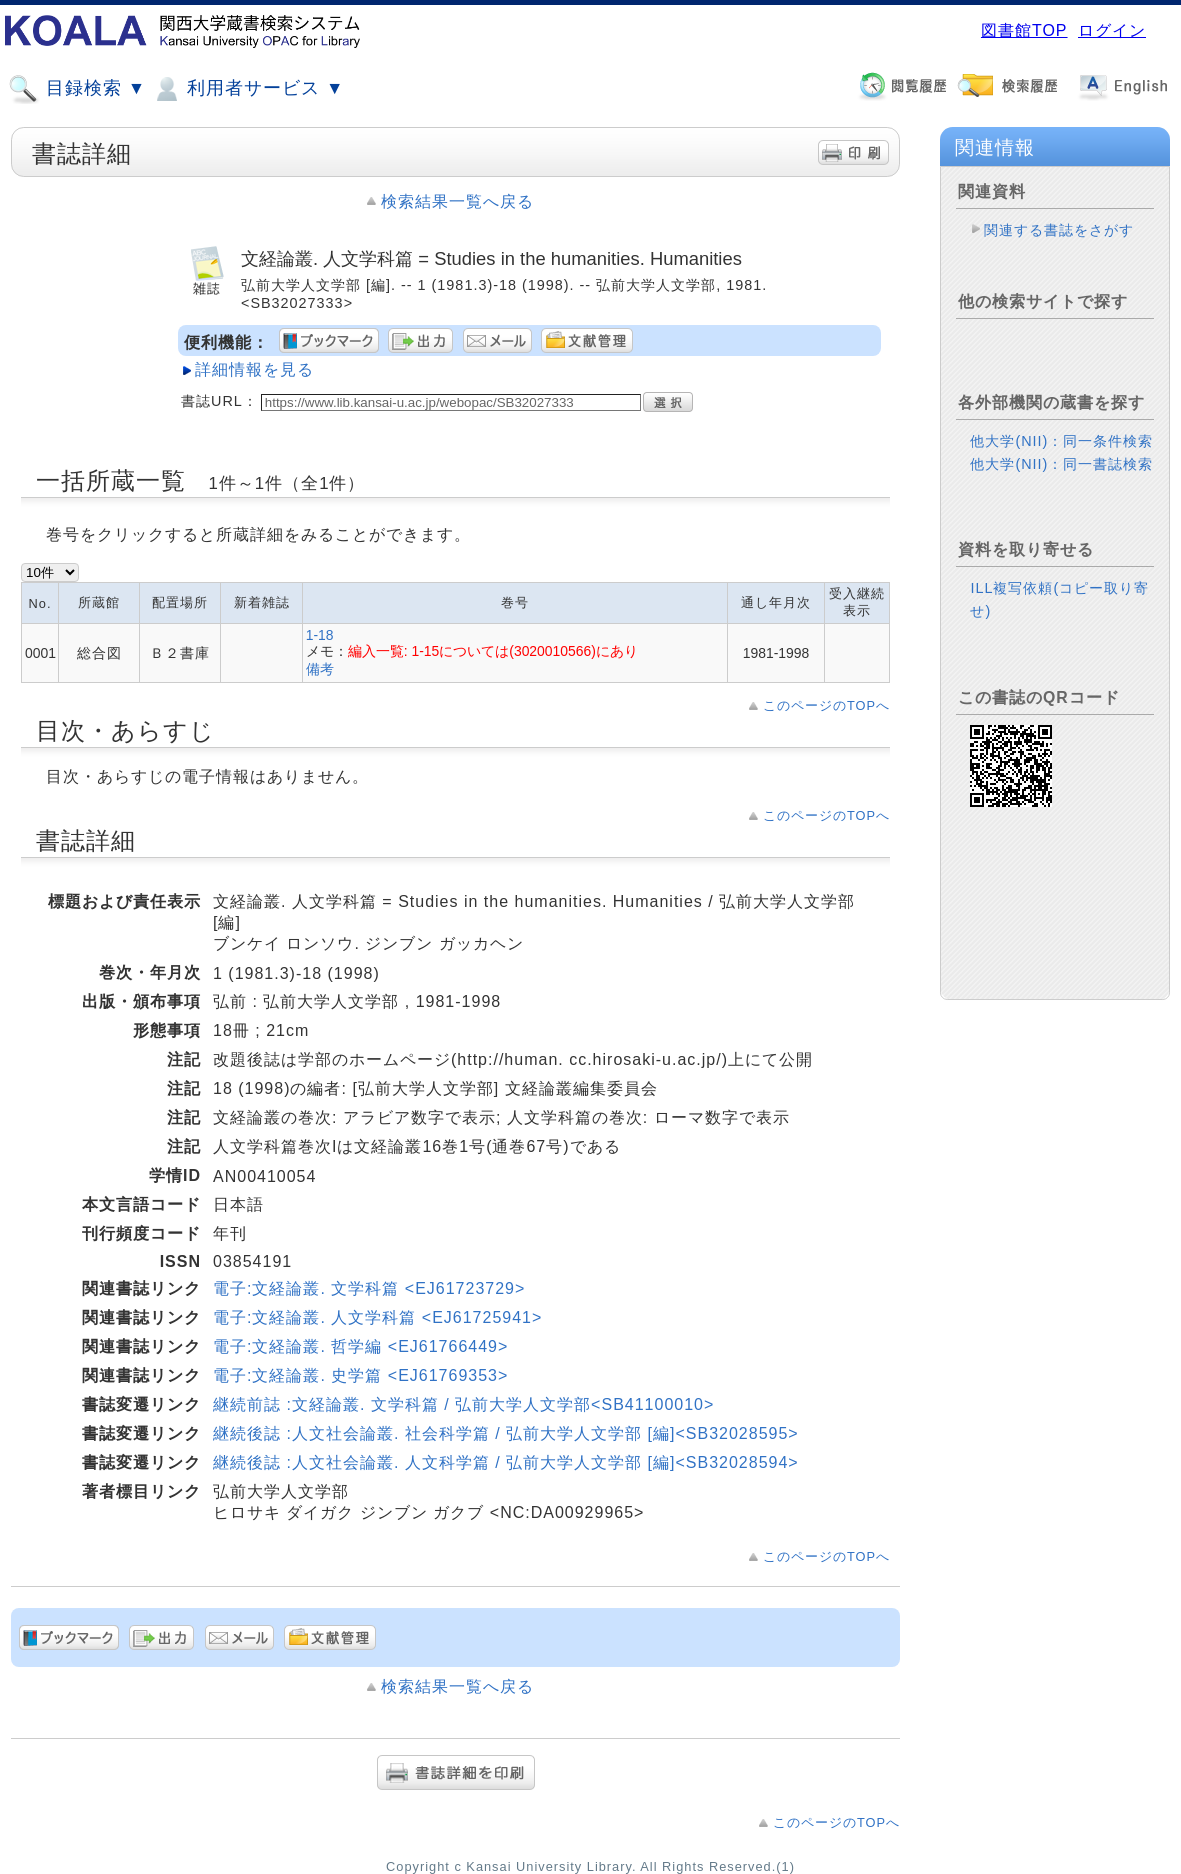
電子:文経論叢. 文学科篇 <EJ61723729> (369, 1288)
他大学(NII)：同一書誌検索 (1061, 464)
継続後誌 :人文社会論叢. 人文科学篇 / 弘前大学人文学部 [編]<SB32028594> (506, 1462)
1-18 (320, 635)
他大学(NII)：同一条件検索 (1061, 441)
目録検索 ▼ (77, 89)
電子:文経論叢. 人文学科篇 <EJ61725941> (377, 1317)
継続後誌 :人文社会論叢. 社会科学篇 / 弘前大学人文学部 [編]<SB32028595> (506, 1433)
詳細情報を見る (254, 369)
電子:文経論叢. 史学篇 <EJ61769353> (360, 1375)
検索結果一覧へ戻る (457, 201)
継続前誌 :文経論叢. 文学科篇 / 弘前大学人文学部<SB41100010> (463, 1404)
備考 (320, 669)
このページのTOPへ (826, 705)
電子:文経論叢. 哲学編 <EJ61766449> (360, 1346)
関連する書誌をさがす (1059, 230)
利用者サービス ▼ (247, 89)
